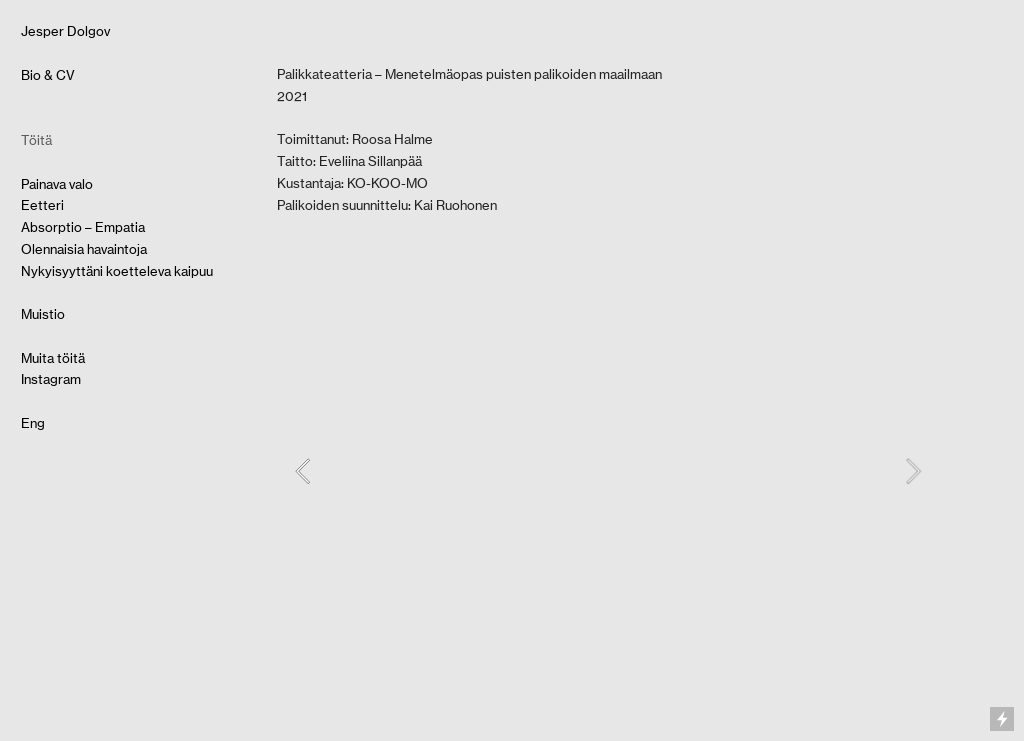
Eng (33, 423)
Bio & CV (48, 75)
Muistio (43, 314)
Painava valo (57, 184)
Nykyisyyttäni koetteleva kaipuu (117, 271)
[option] (607, 471)
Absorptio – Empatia (83, 227)
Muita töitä (53, 358)
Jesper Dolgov (65, 31)
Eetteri (42, 205)
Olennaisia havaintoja (84, 249)
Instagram (51, 379)
